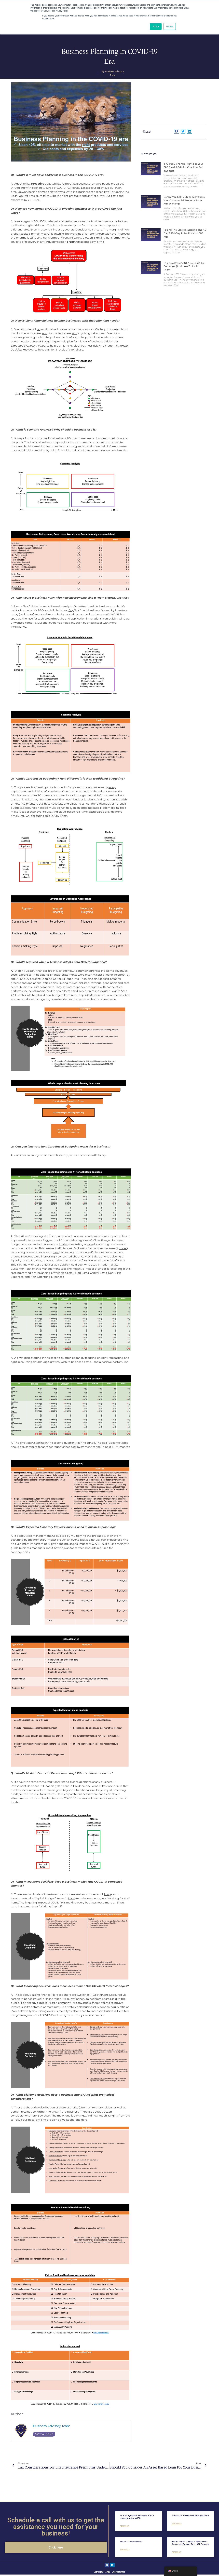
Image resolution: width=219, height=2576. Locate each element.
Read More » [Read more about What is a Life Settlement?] (125, 2551)
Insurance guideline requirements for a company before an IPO (137, 2518)
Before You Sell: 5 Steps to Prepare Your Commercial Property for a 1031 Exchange (183, 201)
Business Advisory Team (51, 2427)
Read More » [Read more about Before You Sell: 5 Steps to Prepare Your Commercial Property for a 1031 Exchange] (177, 2553)
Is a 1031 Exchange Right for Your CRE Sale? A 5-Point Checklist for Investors (183, 168)
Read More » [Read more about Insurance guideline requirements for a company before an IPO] (125, 2527)
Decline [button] (169, 26)
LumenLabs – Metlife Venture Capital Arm (190, 2517)
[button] (176, 132)
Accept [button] (156, 26)
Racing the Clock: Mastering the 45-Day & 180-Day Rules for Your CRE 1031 (185, 234)
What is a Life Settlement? (131, 2543)
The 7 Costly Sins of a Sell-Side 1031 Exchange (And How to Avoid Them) (184, 267)
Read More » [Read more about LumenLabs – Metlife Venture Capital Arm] (177, 2525)
